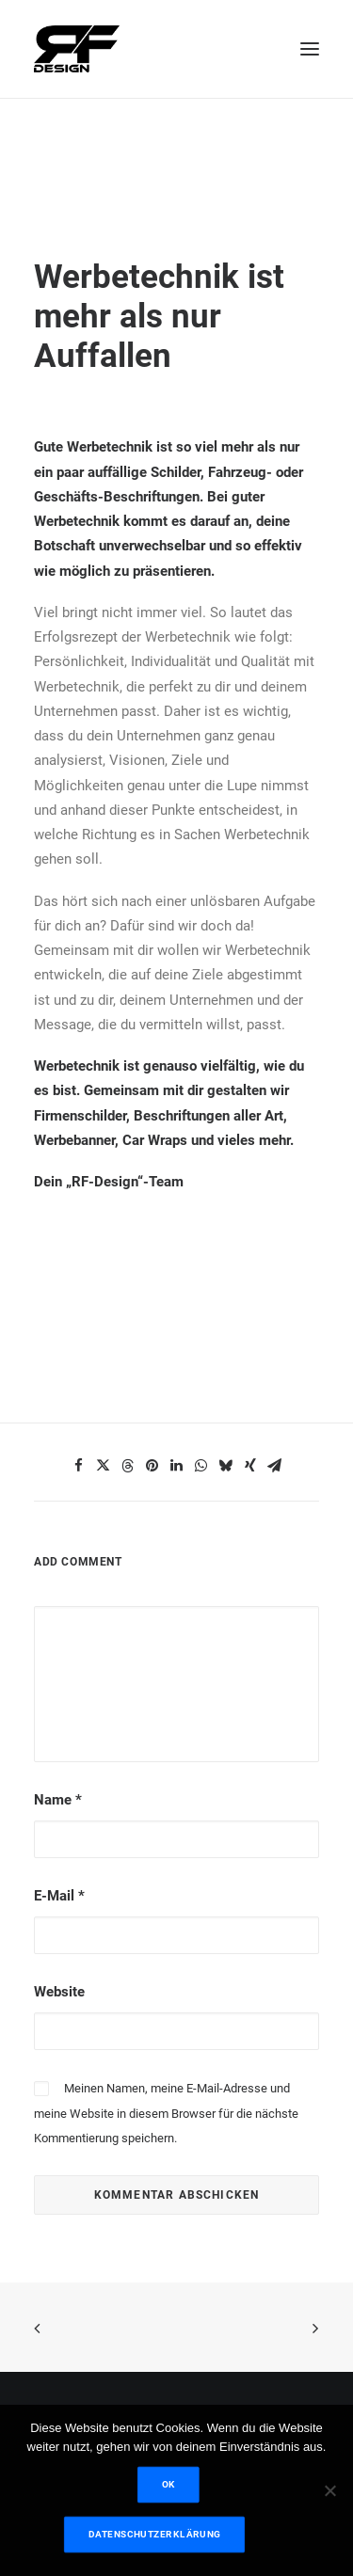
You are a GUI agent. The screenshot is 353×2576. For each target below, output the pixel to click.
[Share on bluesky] (226, 1466)
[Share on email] (275, 1466)
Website (59, 1991)
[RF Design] (77, 48)
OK (169, 2484)
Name (58, 1799)
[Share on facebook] (79, 1466)
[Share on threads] (128, 1466)
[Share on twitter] (103, 1466)
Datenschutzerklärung (154, 2534)
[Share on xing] (250, 1466)
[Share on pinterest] (152, 1466)
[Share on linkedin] (177, 1466)
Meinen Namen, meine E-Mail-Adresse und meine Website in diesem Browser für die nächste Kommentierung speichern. (166, 2113)
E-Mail (59, 1895)
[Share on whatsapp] (201, 1466)
